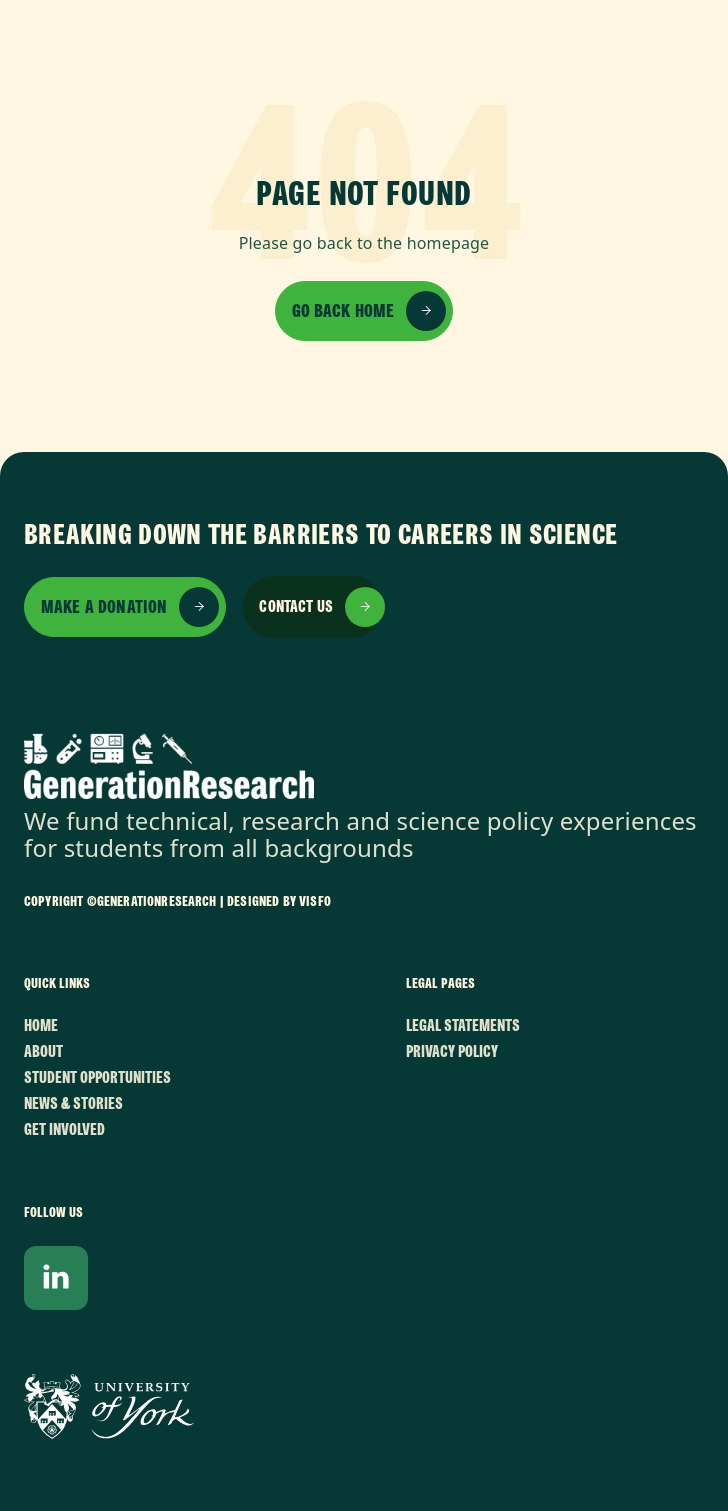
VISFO (315, 901)
